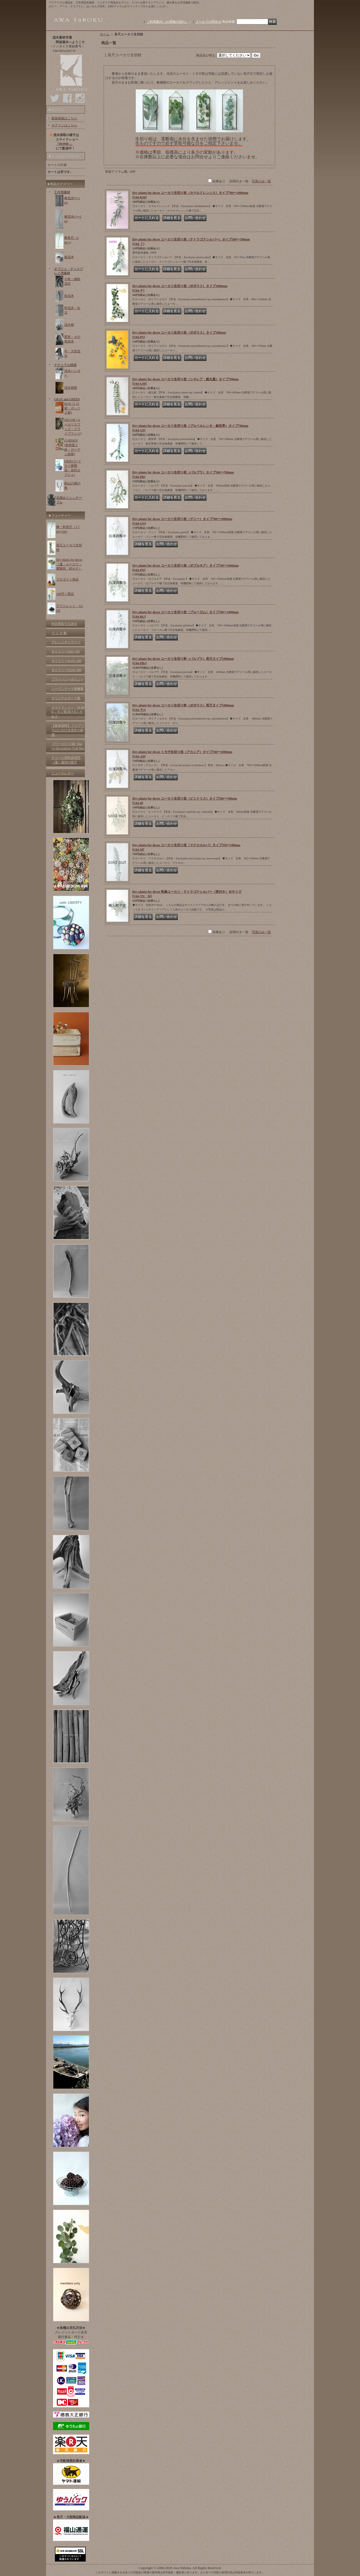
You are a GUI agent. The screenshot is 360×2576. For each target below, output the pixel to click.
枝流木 (69, 296)
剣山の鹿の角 (72, 485)
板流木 (69, 257)
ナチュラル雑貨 (65, 365)
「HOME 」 (64, 144)
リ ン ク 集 (59, 633)
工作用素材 (62, 192)
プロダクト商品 (67, 579)
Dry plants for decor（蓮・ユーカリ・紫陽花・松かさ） (69, 564)
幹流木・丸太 (72, 310)
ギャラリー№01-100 (65, 651)
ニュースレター (62, 773)
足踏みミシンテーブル (69, 500)
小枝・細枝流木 (72, 281)
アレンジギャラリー (65, 642)
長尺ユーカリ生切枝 (69, 547)
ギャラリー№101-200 (66, 661)
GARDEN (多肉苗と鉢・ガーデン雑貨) (72, 447)
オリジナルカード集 (65, 698)
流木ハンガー (72, 373)
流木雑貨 (70, 388)
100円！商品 (65, 594)
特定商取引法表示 (64, 624)
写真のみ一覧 (261, 181)
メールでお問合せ (208, 22)
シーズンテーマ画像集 (67, 689)
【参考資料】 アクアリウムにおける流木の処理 (67, 730)
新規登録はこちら (64, 118)
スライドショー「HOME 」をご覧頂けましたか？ (68, 712)
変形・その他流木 (72, 339)
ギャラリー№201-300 (66, 670)
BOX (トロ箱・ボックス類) (72, 408)
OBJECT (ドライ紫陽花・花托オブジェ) (72, 468)
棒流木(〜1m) (72, 200)
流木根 (69, 325)
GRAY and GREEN (67, 399)
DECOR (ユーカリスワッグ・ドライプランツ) (72, 426)
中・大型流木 (72, 353)
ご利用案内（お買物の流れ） (167, 22)
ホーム (105, 34)
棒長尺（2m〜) (71, 240)
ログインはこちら (64, 125)
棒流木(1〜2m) (72, 219)
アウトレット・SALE (69, 608)
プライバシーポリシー (67, 679)
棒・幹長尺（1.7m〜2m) (68, 529)
